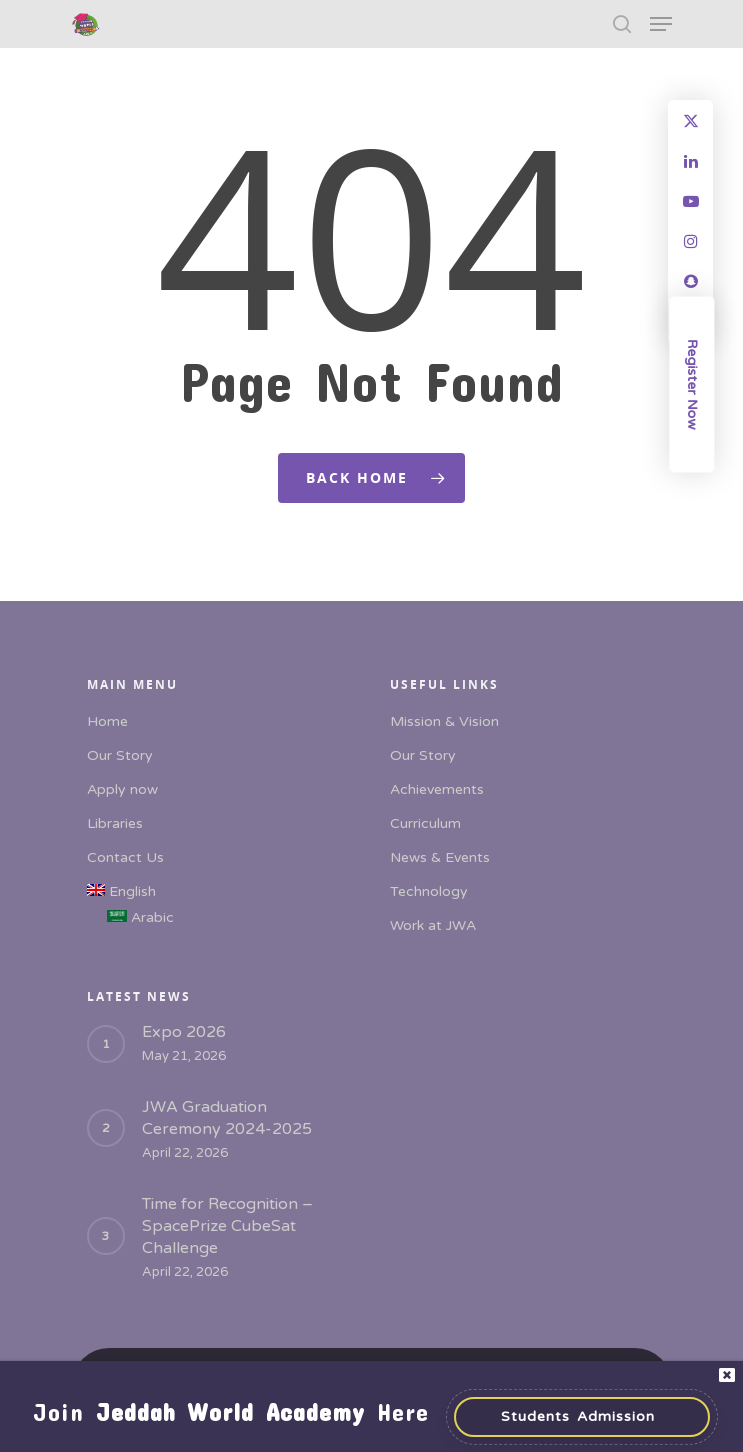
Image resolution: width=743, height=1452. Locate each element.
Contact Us (125, 857)
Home (107, 721)
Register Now (692, 384)
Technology (429, 891)
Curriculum (425, 823)
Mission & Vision (444, 721)
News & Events (440, 857)
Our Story (120, 755)
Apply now (122, 789)
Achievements (437, 789)
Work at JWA (433, 925)
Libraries (115, 823)
